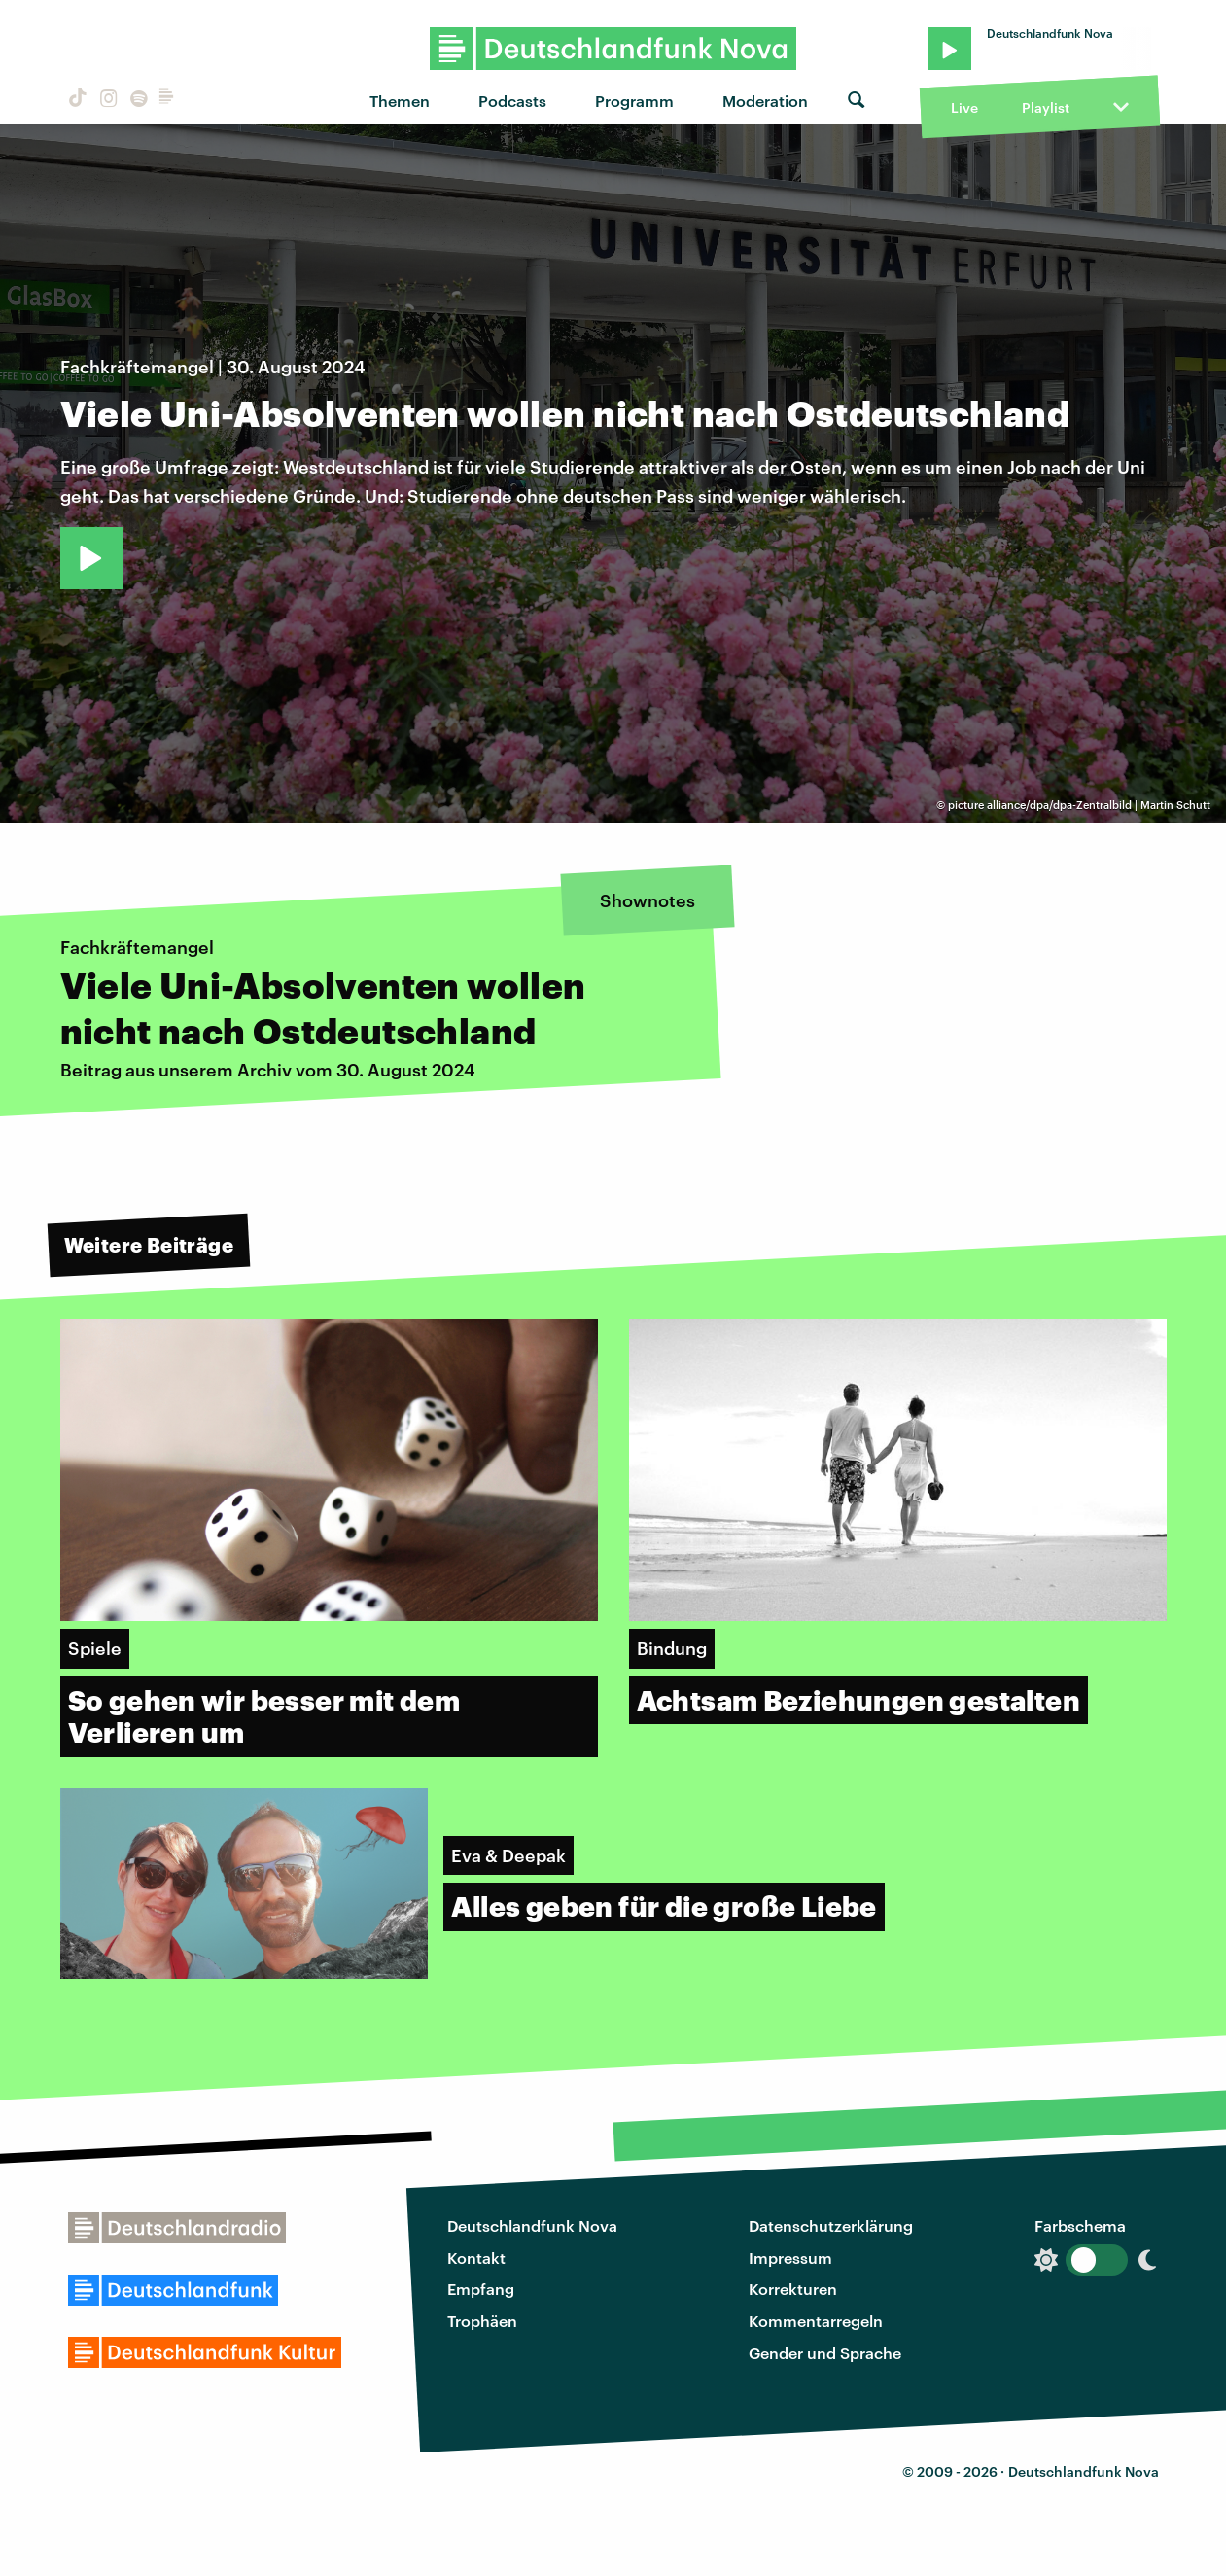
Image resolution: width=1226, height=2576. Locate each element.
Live (964, 107)
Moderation (765, 100)
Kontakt (476, 2257)
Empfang (480, 2288)
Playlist (1045, 107)
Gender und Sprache (825, 2353)
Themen (399, 100)
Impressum (790, 2257)
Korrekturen (793, 2288)
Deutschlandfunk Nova (532, 2225)
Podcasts (512, 100)
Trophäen (482, 2320)
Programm (634, 100)
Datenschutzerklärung (831, 2225)
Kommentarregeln (816, 2320)
